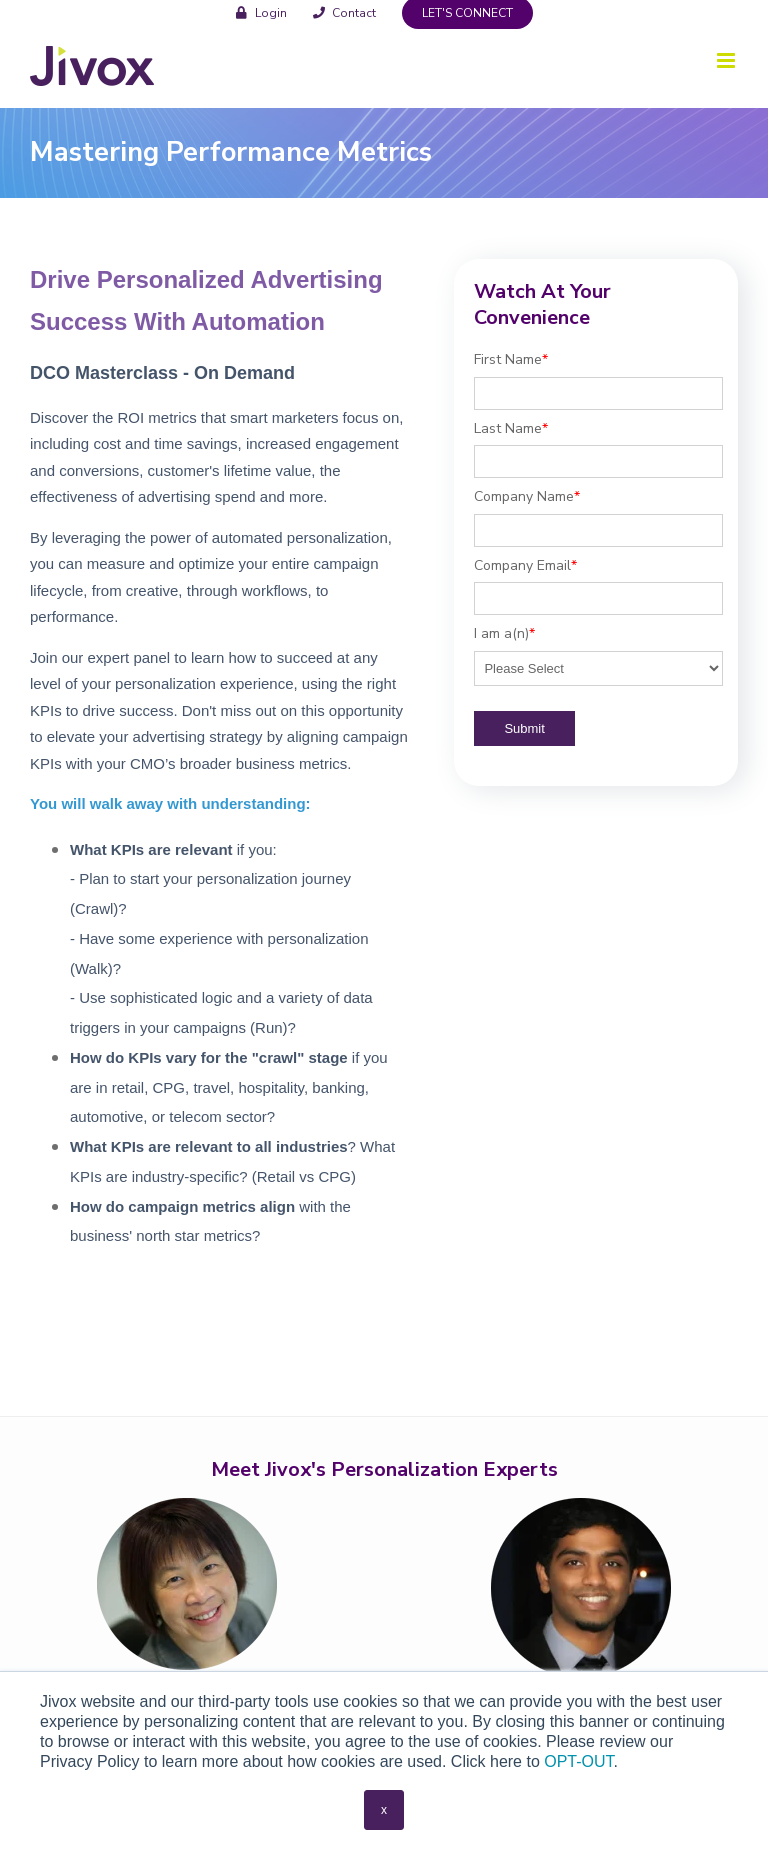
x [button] (384, 1810)
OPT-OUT (578, 1761)
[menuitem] (261, 12)
